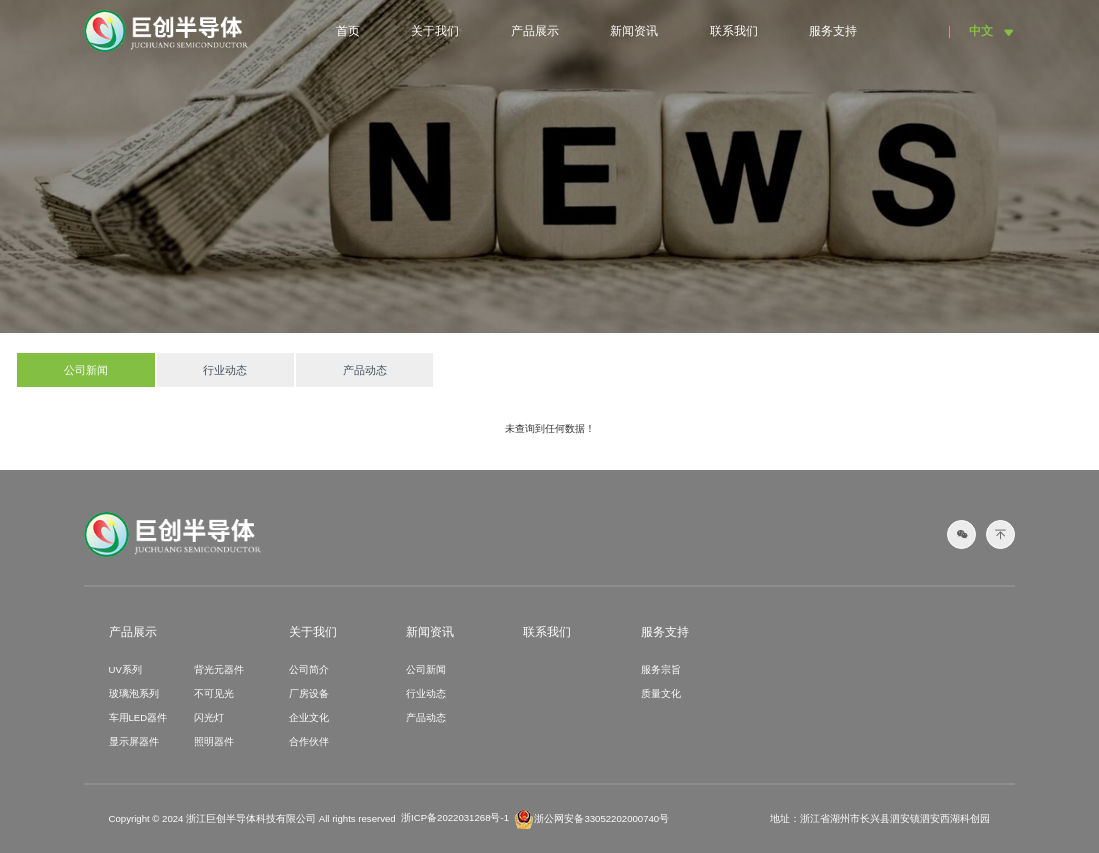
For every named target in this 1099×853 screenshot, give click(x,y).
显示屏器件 (134, 741)
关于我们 (435, 31)
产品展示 (535, 31)
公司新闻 (86, 370)
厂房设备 (309, 693)
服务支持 (833, 31)
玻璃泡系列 (134, 693)
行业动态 (225, 370)
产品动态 (365, 370)
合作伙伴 (309, 741)
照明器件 (214, 741)
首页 (348, 31)
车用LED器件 (138, 717)
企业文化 (309, 717)
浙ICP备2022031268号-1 (455, 817)
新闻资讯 (634, 31)
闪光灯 (209, 717)
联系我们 (734, 31)
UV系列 (125, 669)
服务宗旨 (661, 669)
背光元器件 (219, 669)
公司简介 (309, 669)
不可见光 (214, 693)
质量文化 (661, 693)
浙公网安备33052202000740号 (591, 819)
